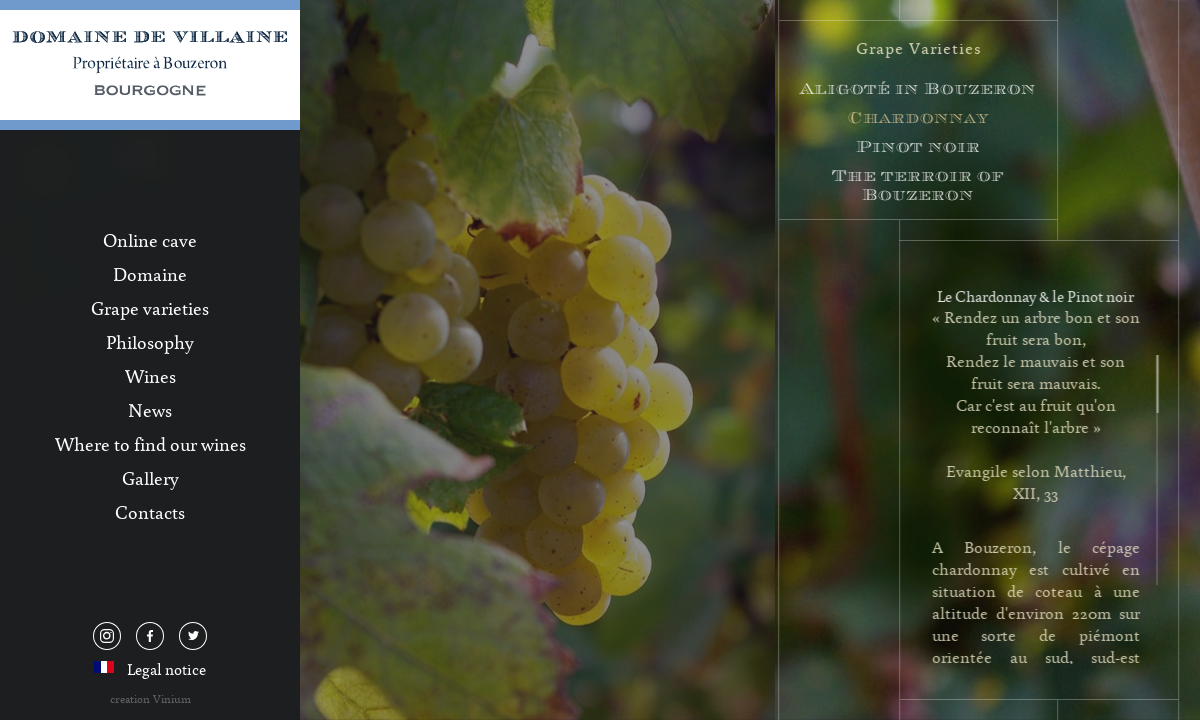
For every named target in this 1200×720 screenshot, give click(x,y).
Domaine (150, 274)
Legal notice (166, 669)
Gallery (150, 478)
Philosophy (150, 342)
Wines (150, 376)
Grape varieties (150, 308)
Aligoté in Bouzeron (920, 88)
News (150, 410)
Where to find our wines (150, 444)
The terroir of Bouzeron (920, 185)
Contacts (150, 512)
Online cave (150, 240)
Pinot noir (920, 146)
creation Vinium (150, 698)
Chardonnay (920, 117)
